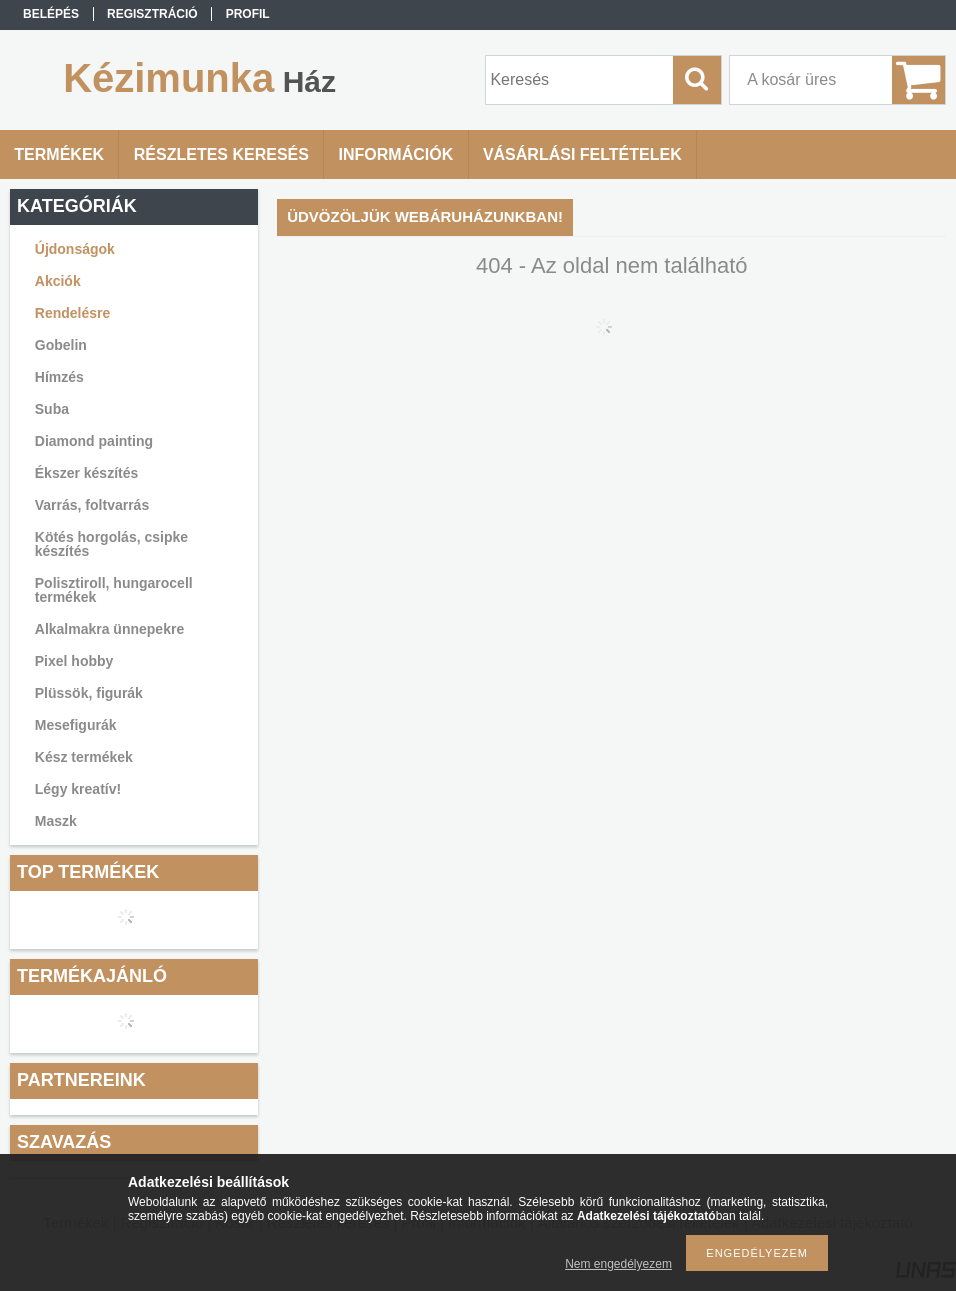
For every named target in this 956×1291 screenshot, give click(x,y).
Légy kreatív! (78, 789)
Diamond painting (94, 441)
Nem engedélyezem (618, 1264)
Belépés (51, 14)
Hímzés (59, 377)
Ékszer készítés (87, 473)
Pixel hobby (74, 661)
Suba (52, 409)
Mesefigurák (76, 725)
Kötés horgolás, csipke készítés (111, 544)
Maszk (56, 821)
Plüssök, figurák (89, 693)
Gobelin (61, 345)
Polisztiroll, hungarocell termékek (114, 590)
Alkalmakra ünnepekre (109, 629)
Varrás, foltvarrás (92, 505)
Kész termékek (84, 757)
